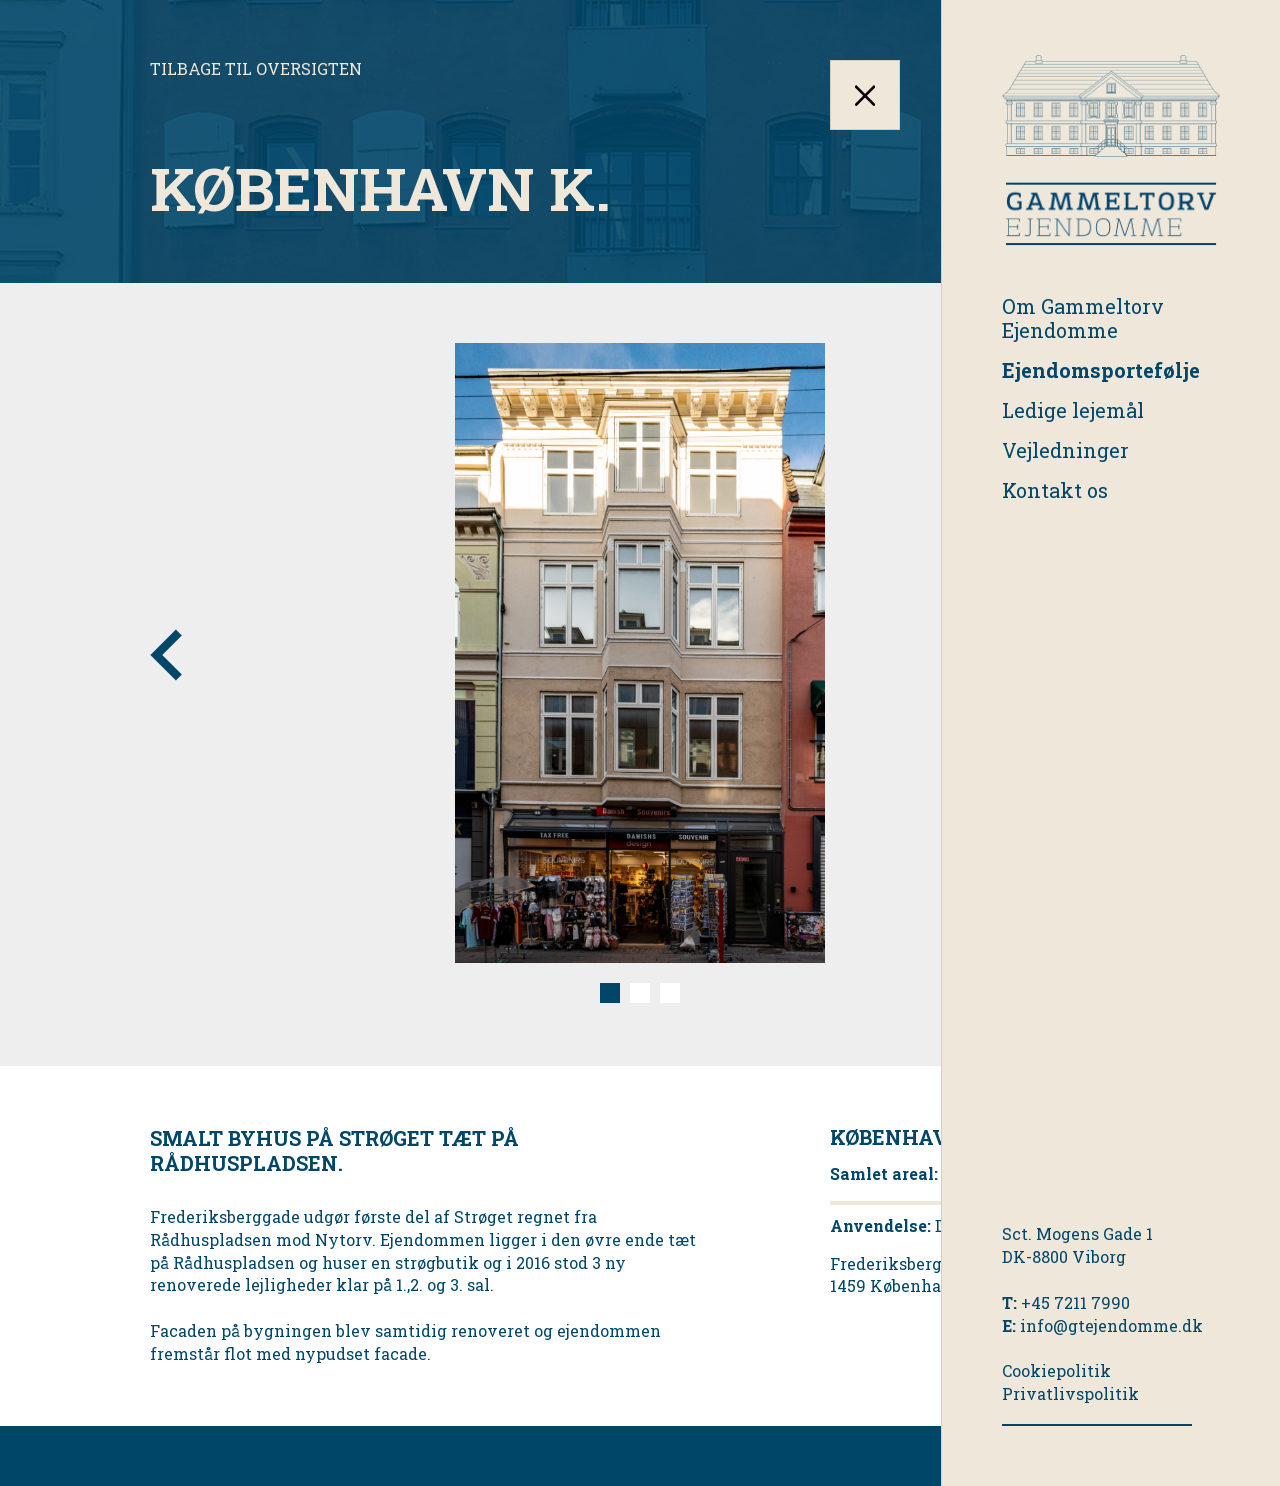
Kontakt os (1055, 490)
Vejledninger (1065, 450)
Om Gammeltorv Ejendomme (1083, 318)
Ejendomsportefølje (1101, 370)
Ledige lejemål (1073, 410)
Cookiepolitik (1056, 1370)
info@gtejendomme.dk (1111, 1325)
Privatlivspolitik (1070, 1393)
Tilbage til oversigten (256, 68)
